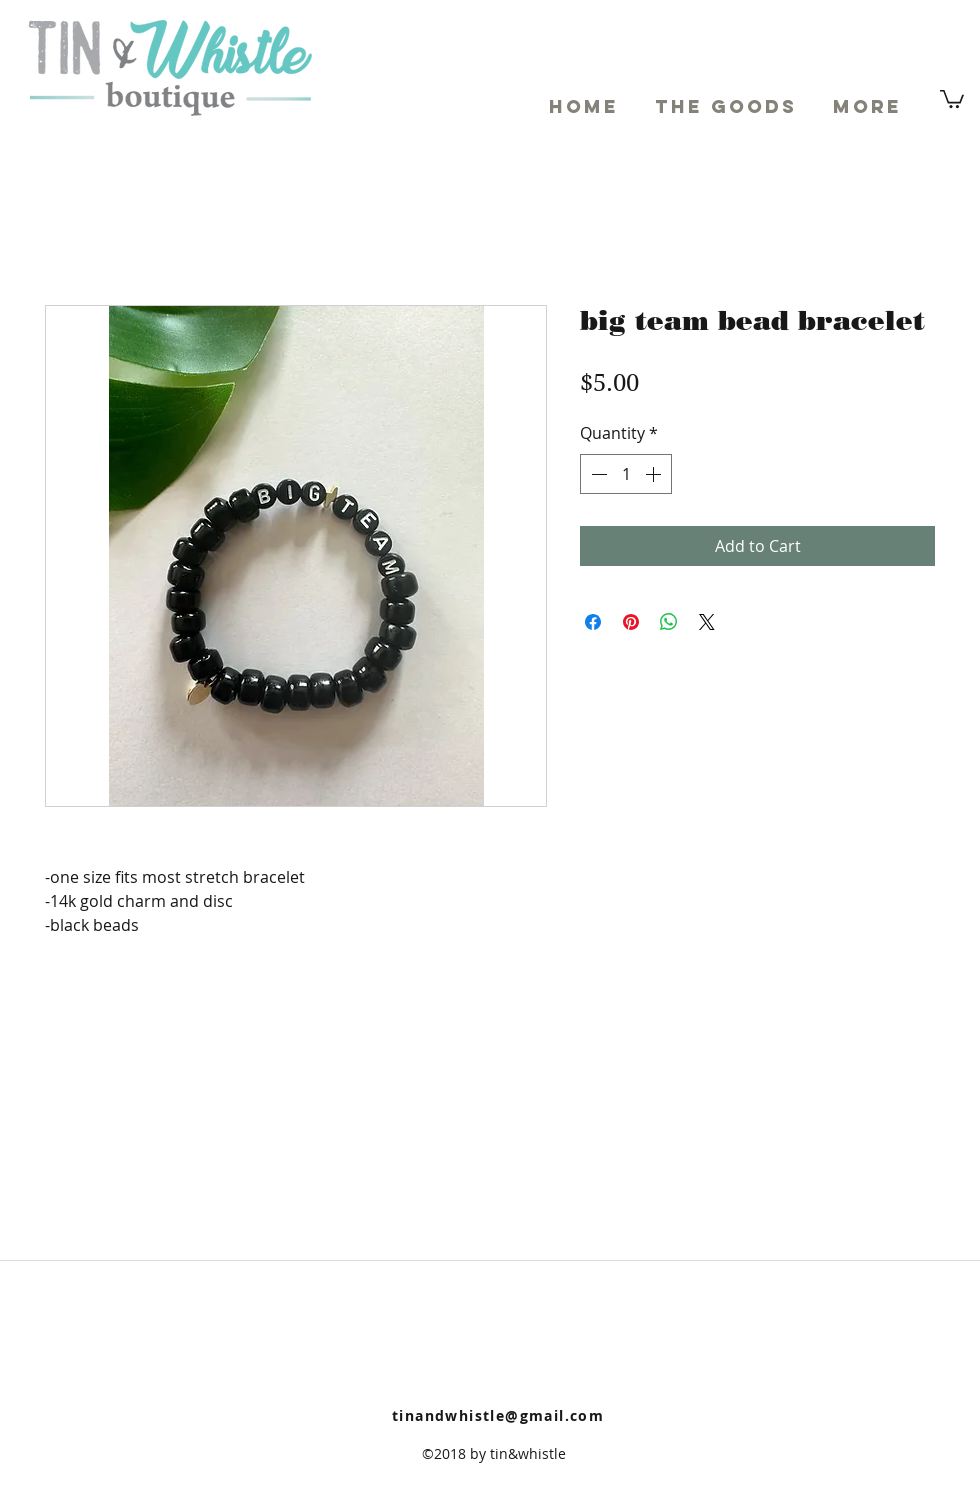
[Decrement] (597, 474)
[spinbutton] (626, 474)
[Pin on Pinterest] (631, 622)
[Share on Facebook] (593, 622)
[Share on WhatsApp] (669, 622)
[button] (952, 98)
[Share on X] (707, 622)
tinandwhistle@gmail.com (498, 1415)
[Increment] (655, 474)
